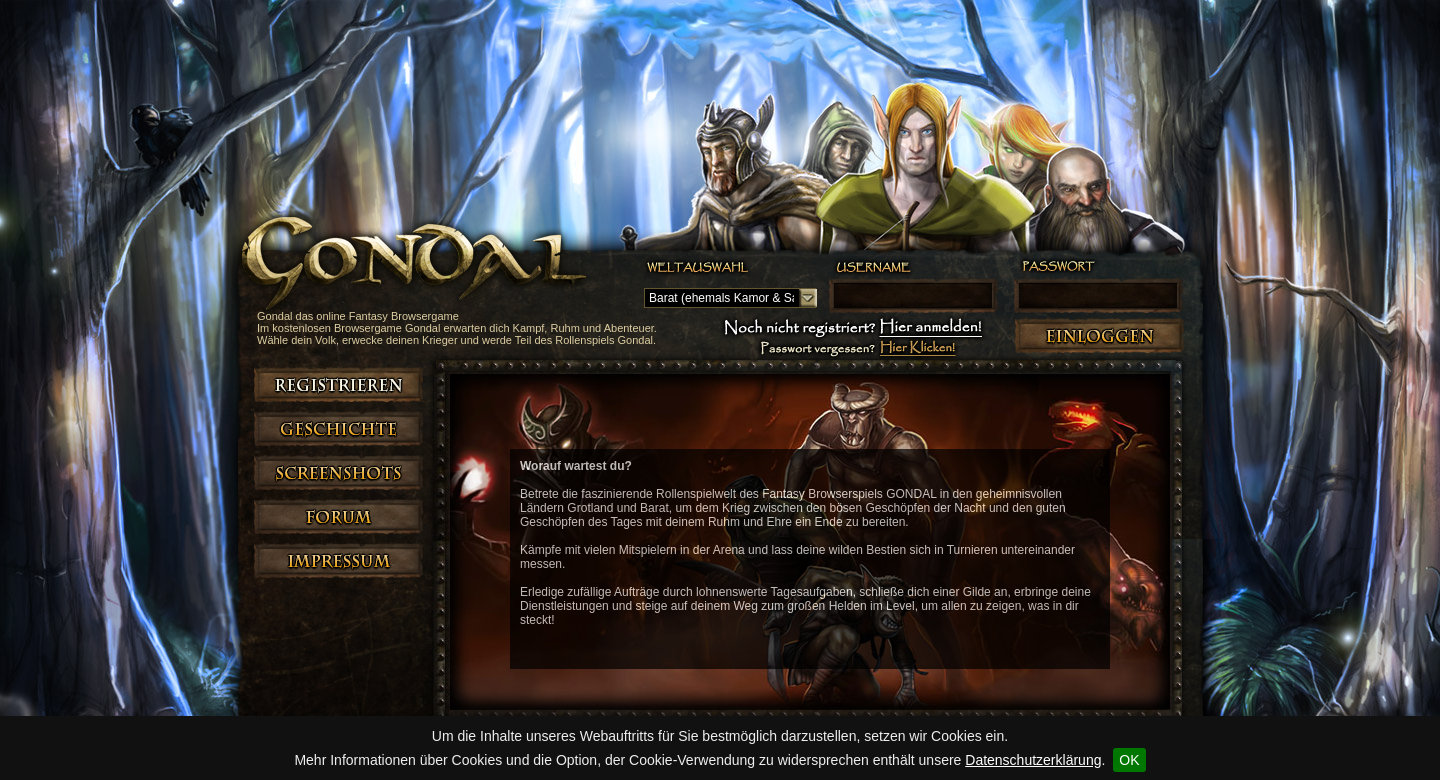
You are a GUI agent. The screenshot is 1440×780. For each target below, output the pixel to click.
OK (1129, 760)
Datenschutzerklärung (1033, 760)
